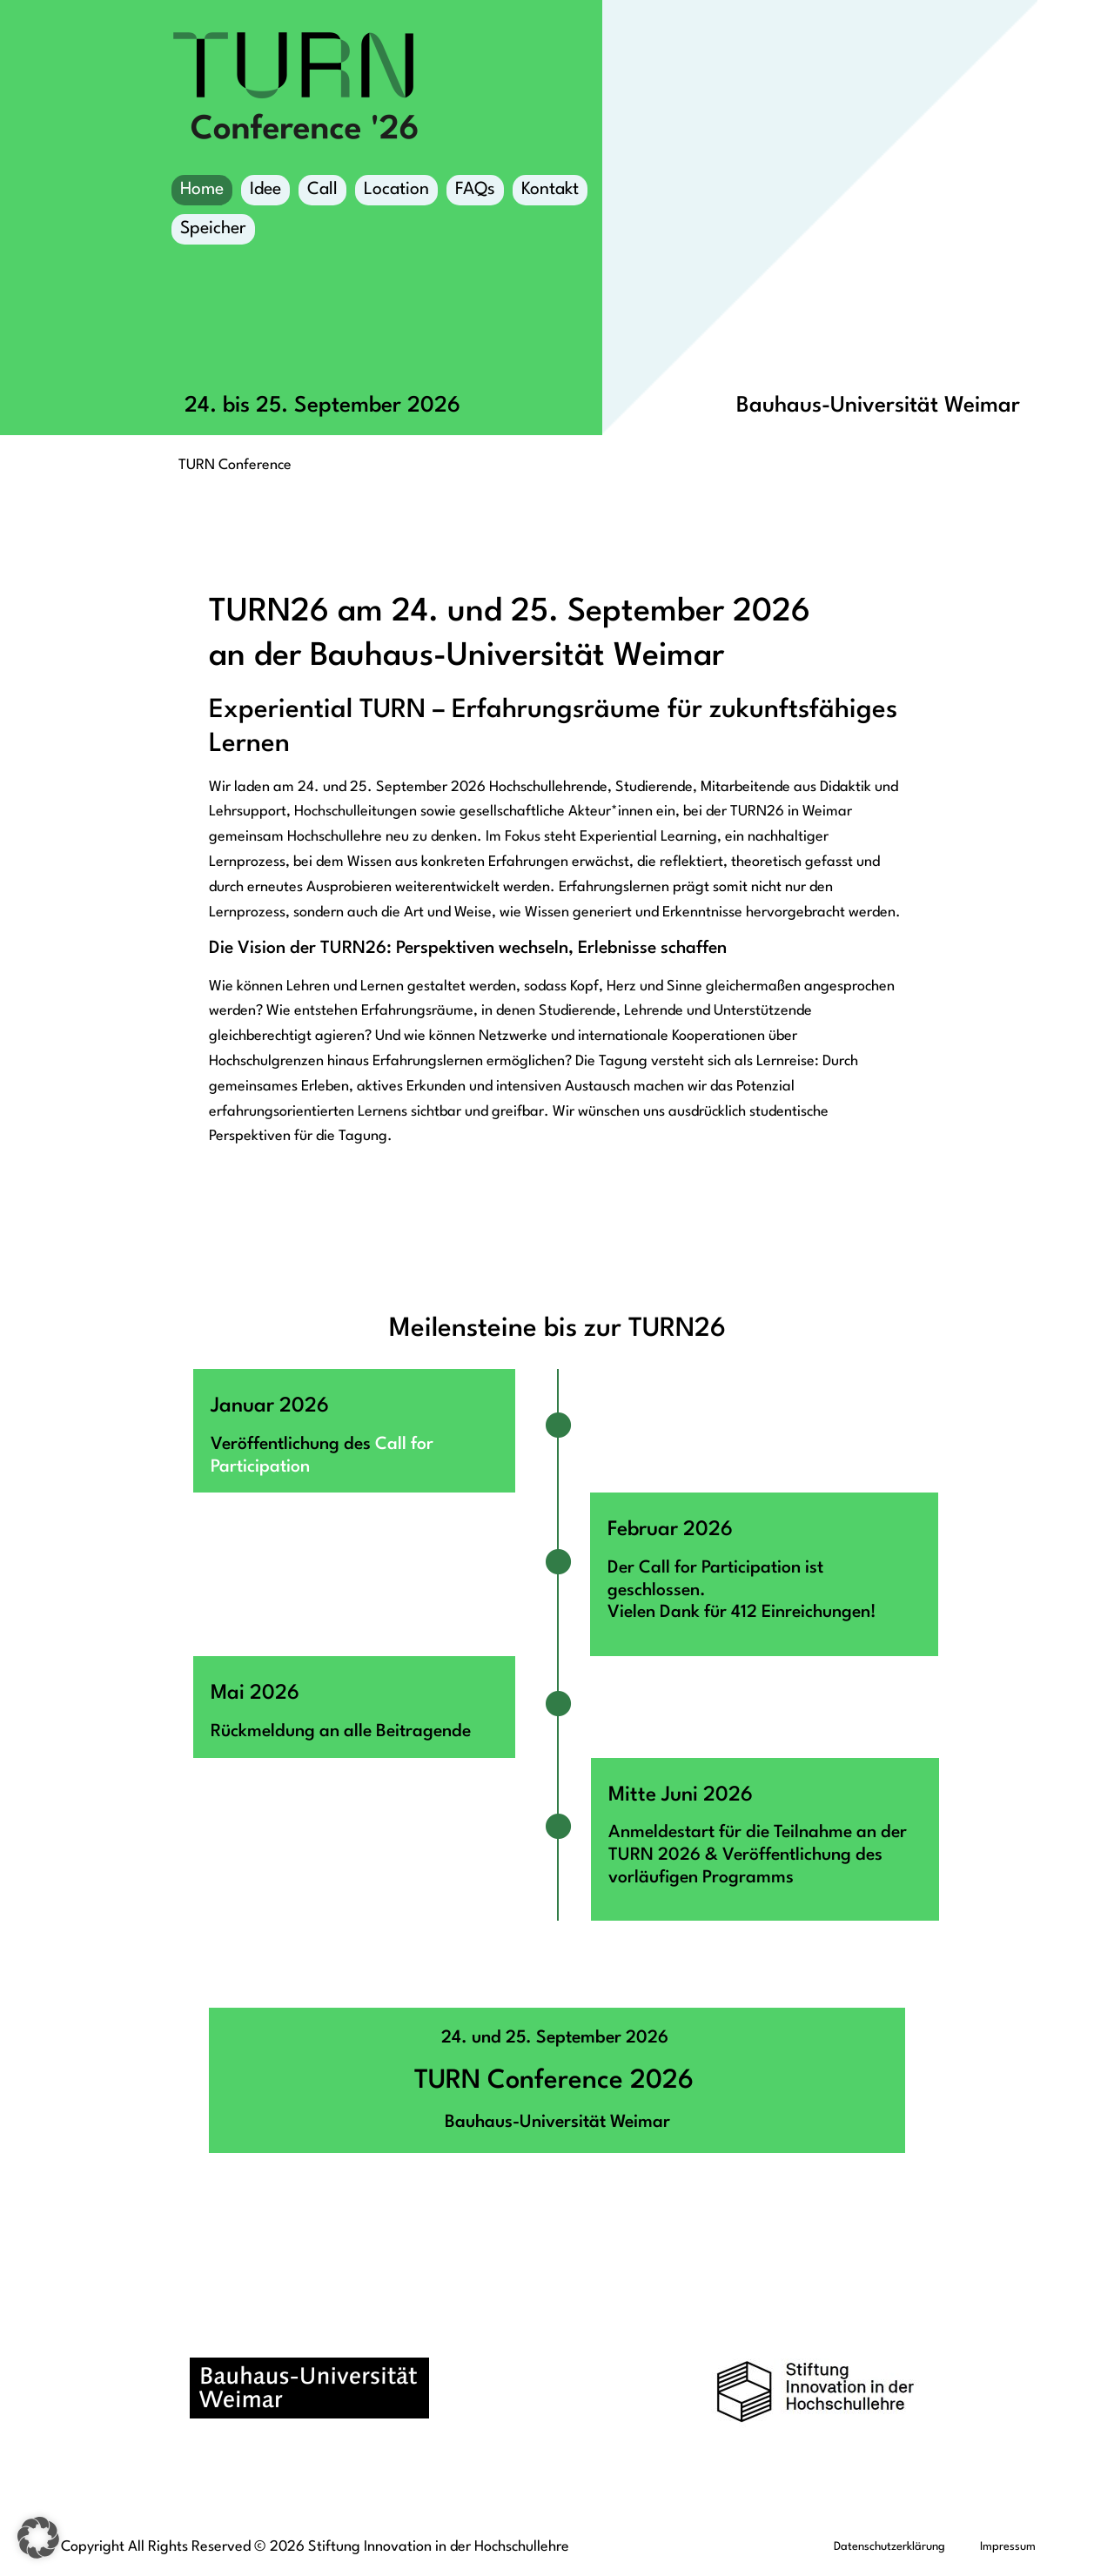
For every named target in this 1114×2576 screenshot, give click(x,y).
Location (396, 193)
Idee (265, 189)
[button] (38, 2537)
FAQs (475, 189)
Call (322, 189)
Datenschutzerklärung (889, 2547)
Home (202, 189)
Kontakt (550, 189)
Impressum (1008, 2547)
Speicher (213, 232)
